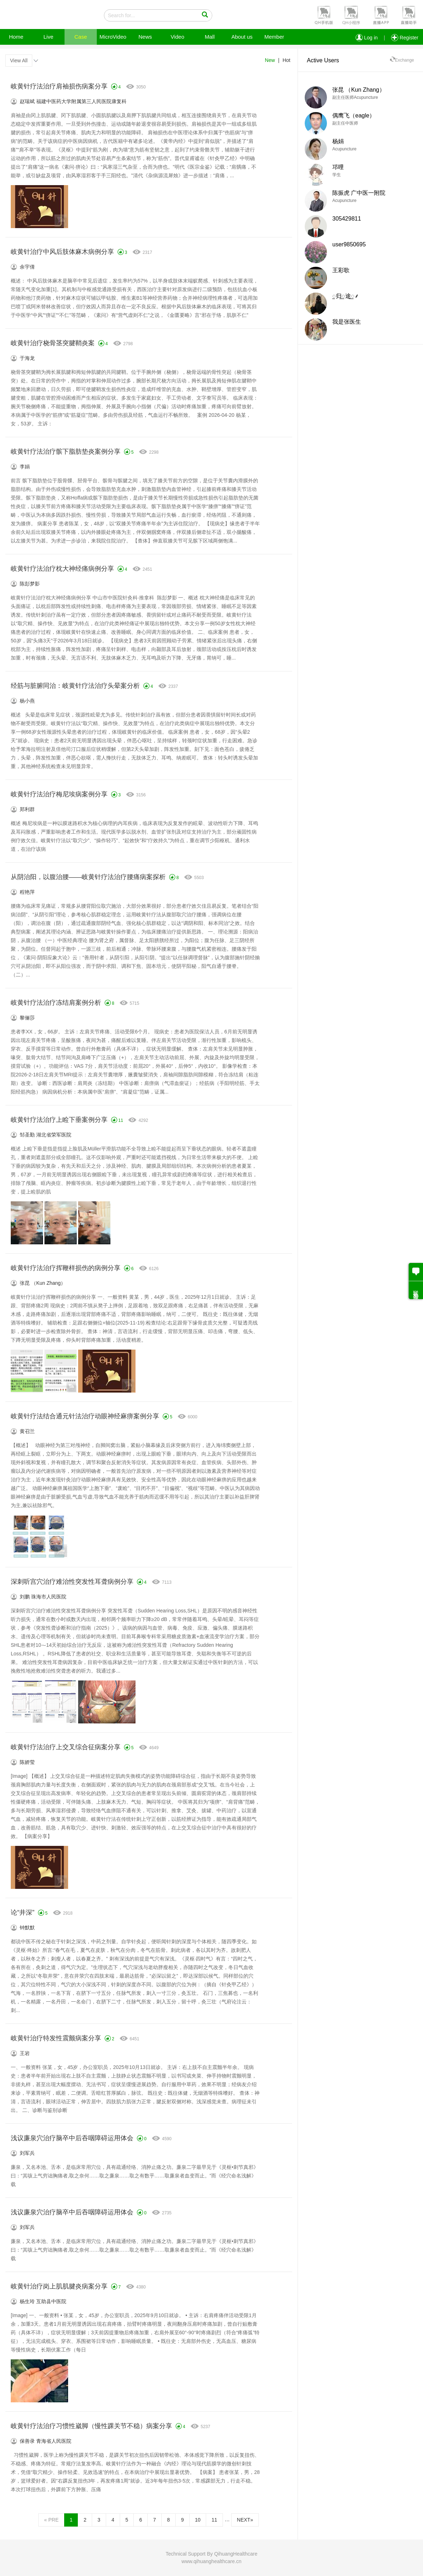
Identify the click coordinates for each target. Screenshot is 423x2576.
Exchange (402, 60)
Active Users (323, 60)
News (145, 37)
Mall (210, 37)
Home (16, 37)
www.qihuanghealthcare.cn (211, 2561)
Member (274, 37)
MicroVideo (113, 37)
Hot (286, 60)
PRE (51, 2520)
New (270, 60)
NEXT (245, 2520)
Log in (367, 37)
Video (177, 37)
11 (214, 2520)
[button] (323, 14)
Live (48, 37)
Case (80, 37)
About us (241, 37)
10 (198, 2520)
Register (404, 37)
